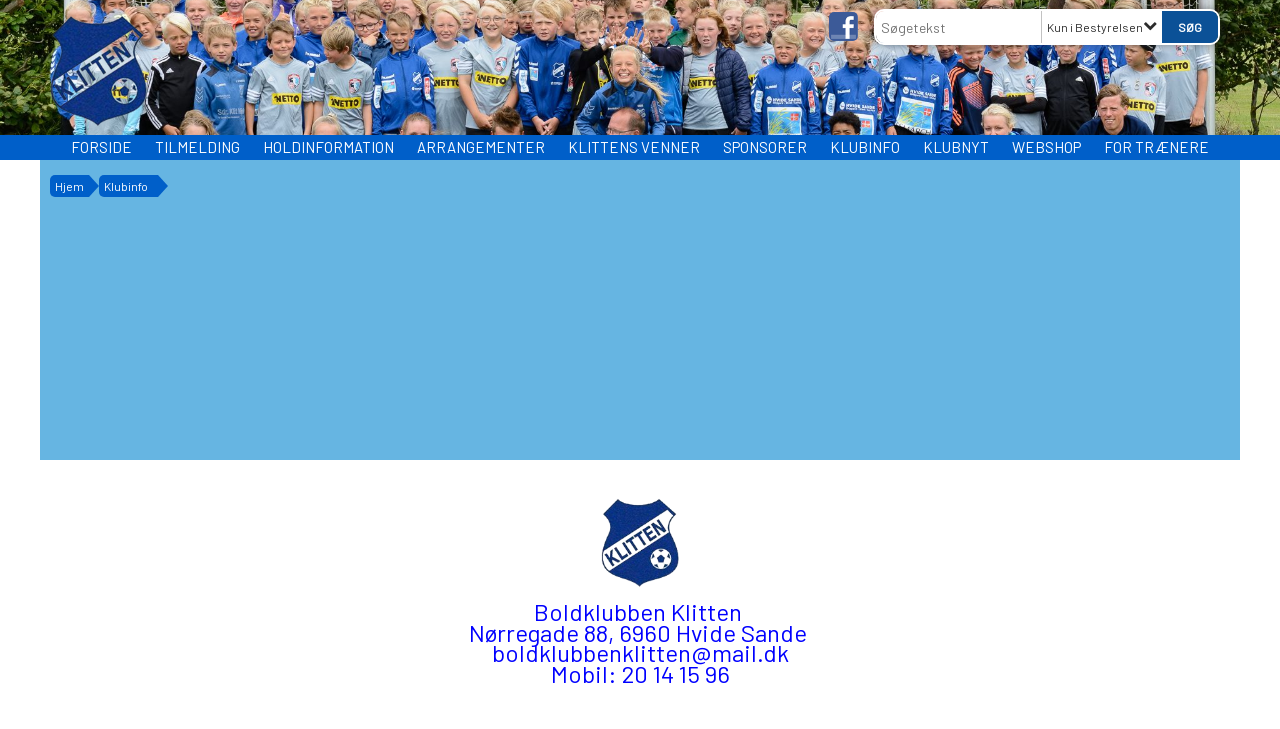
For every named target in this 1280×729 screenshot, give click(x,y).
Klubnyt (956, 147)
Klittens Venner (634, 147)
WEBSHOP (1046, 147)
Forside (101, 147)
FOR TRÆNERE (1156, 147)
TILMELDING (197, 147)
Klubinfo (865, 147)
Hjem (69, 186)
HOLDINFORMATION (328, 147)
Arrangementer (481, 147)
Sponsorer (765, 147)
